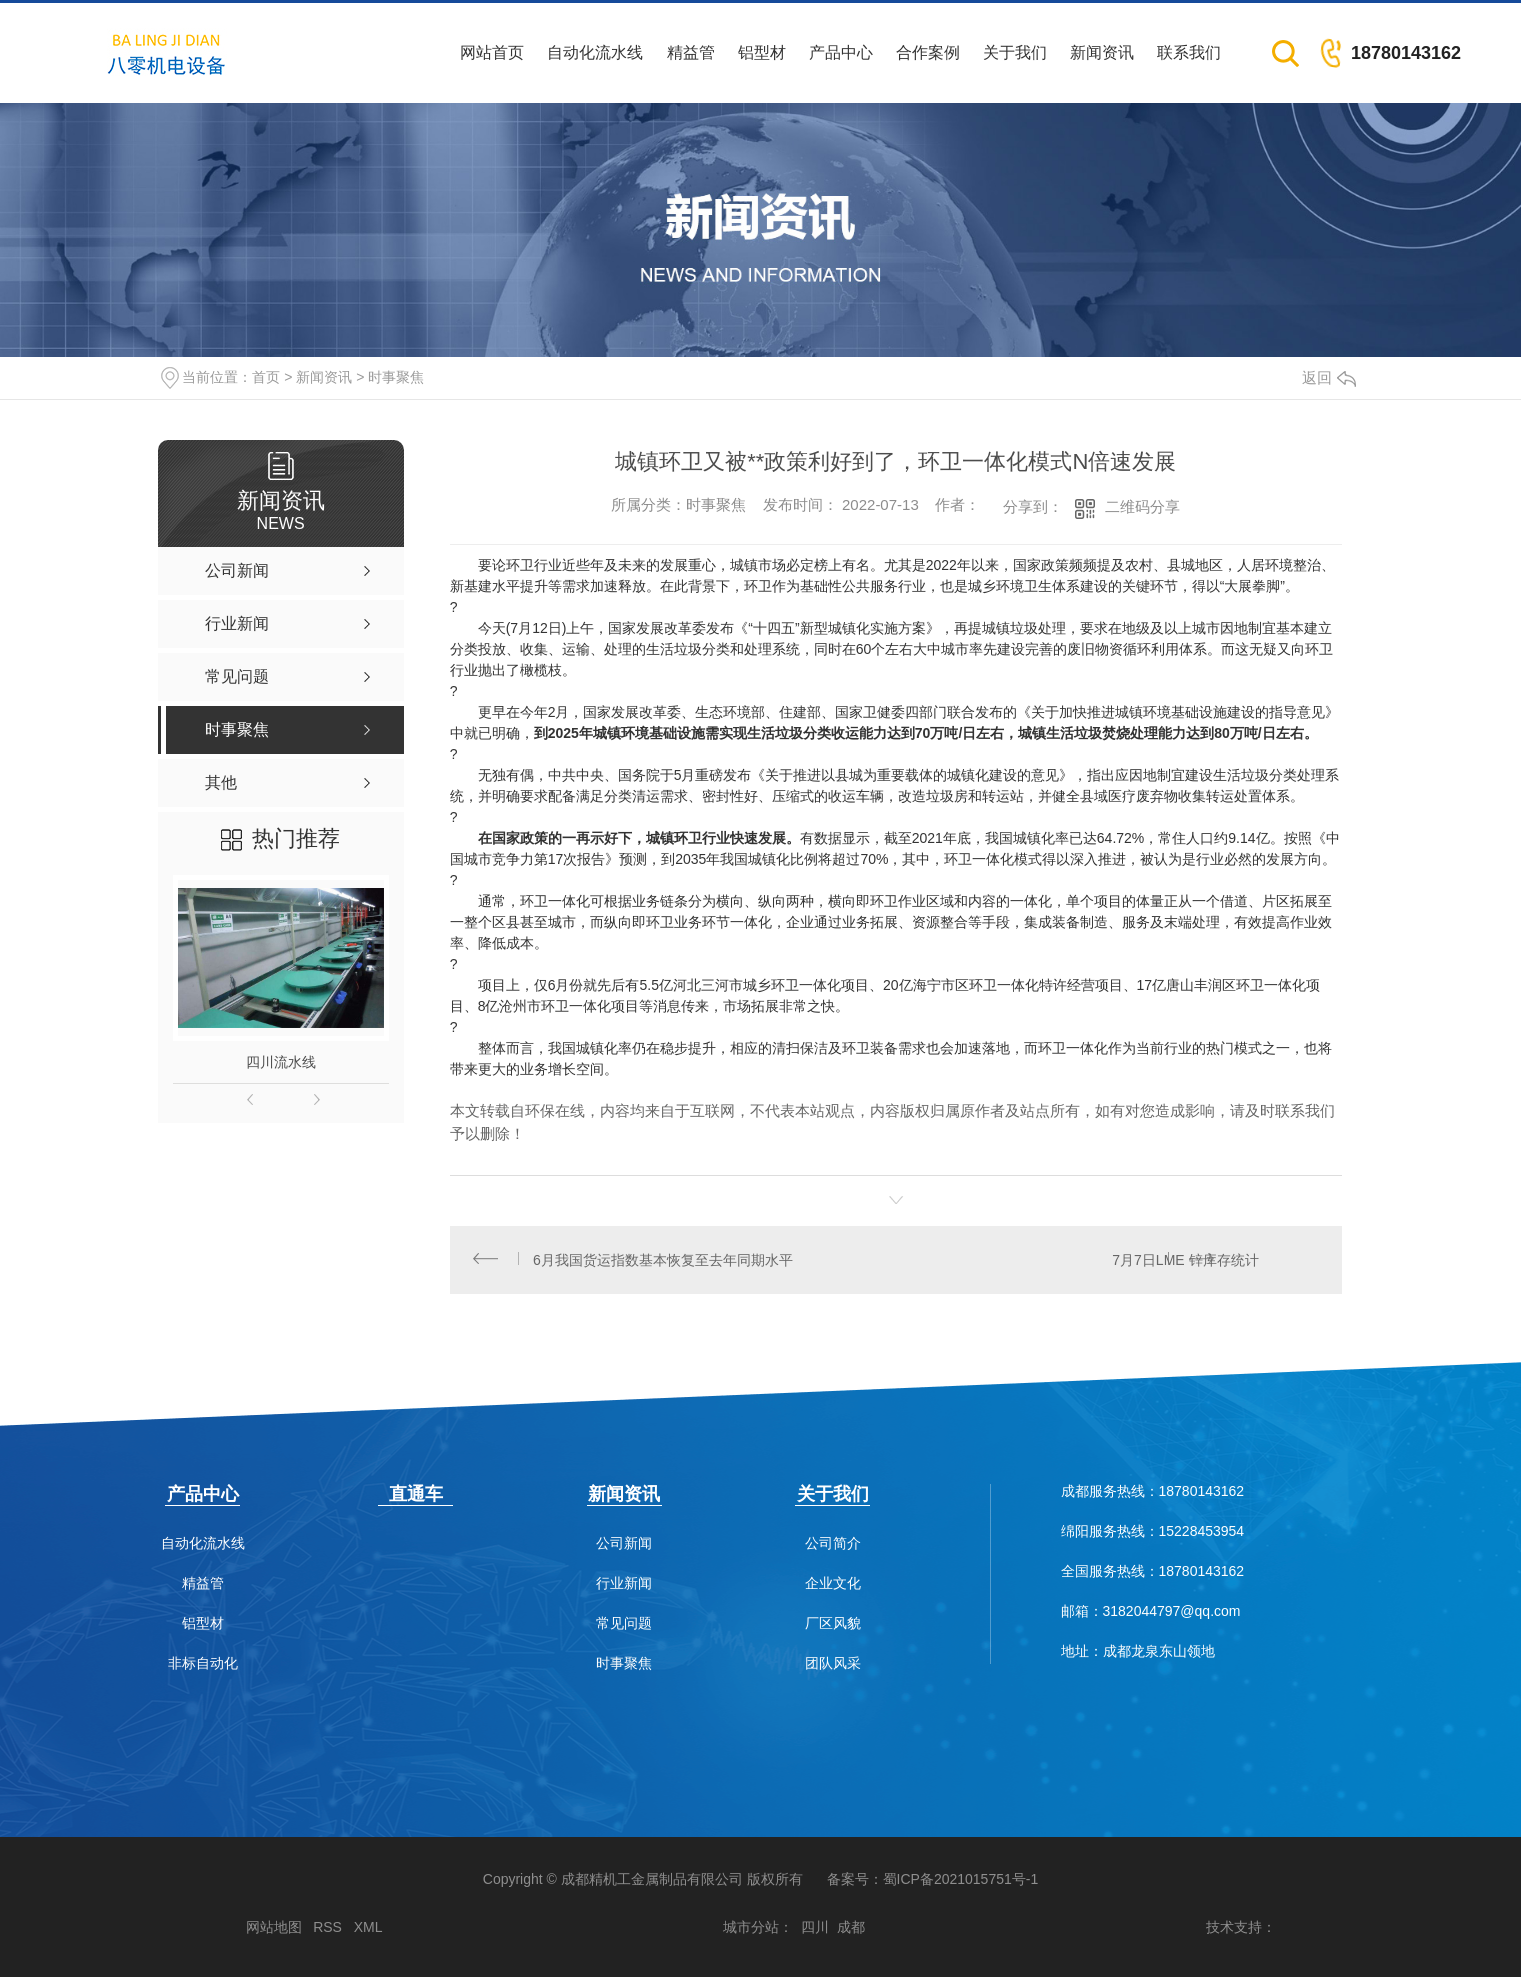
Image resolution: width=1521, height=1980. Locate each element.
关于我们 (1015, 52)
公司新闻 (624, 1546)
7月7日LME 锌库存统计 (1184, 1261)
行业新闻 (624, 1586)
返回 (1329, 377)
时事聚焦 (396, 377)
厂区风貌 (833, 1626)
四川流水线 (281, 1062)
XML (368, 1930)
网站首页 (492, 52)
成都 (851, 1930)
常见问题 (624, 1626)
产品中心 (841, 52)
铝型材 (762, 52)
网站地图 (274, 1930)
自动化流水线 (595, 52)
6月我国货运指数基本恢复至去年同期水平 (664, 1261)
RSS (327, 1930)
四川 (815, 1930)
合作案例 (928, 52)
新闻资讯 (1102, 52)
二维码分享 (1142, 506)
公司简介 (833, 1546)
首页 (266, 377)
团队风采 (833, 1666)
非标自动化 (203, 1666)
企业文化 (833, 1586)
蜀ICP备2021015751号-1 (961, 1882)
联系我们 (1189, 52)
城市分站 (751, 1930)
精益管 (691, 52)
